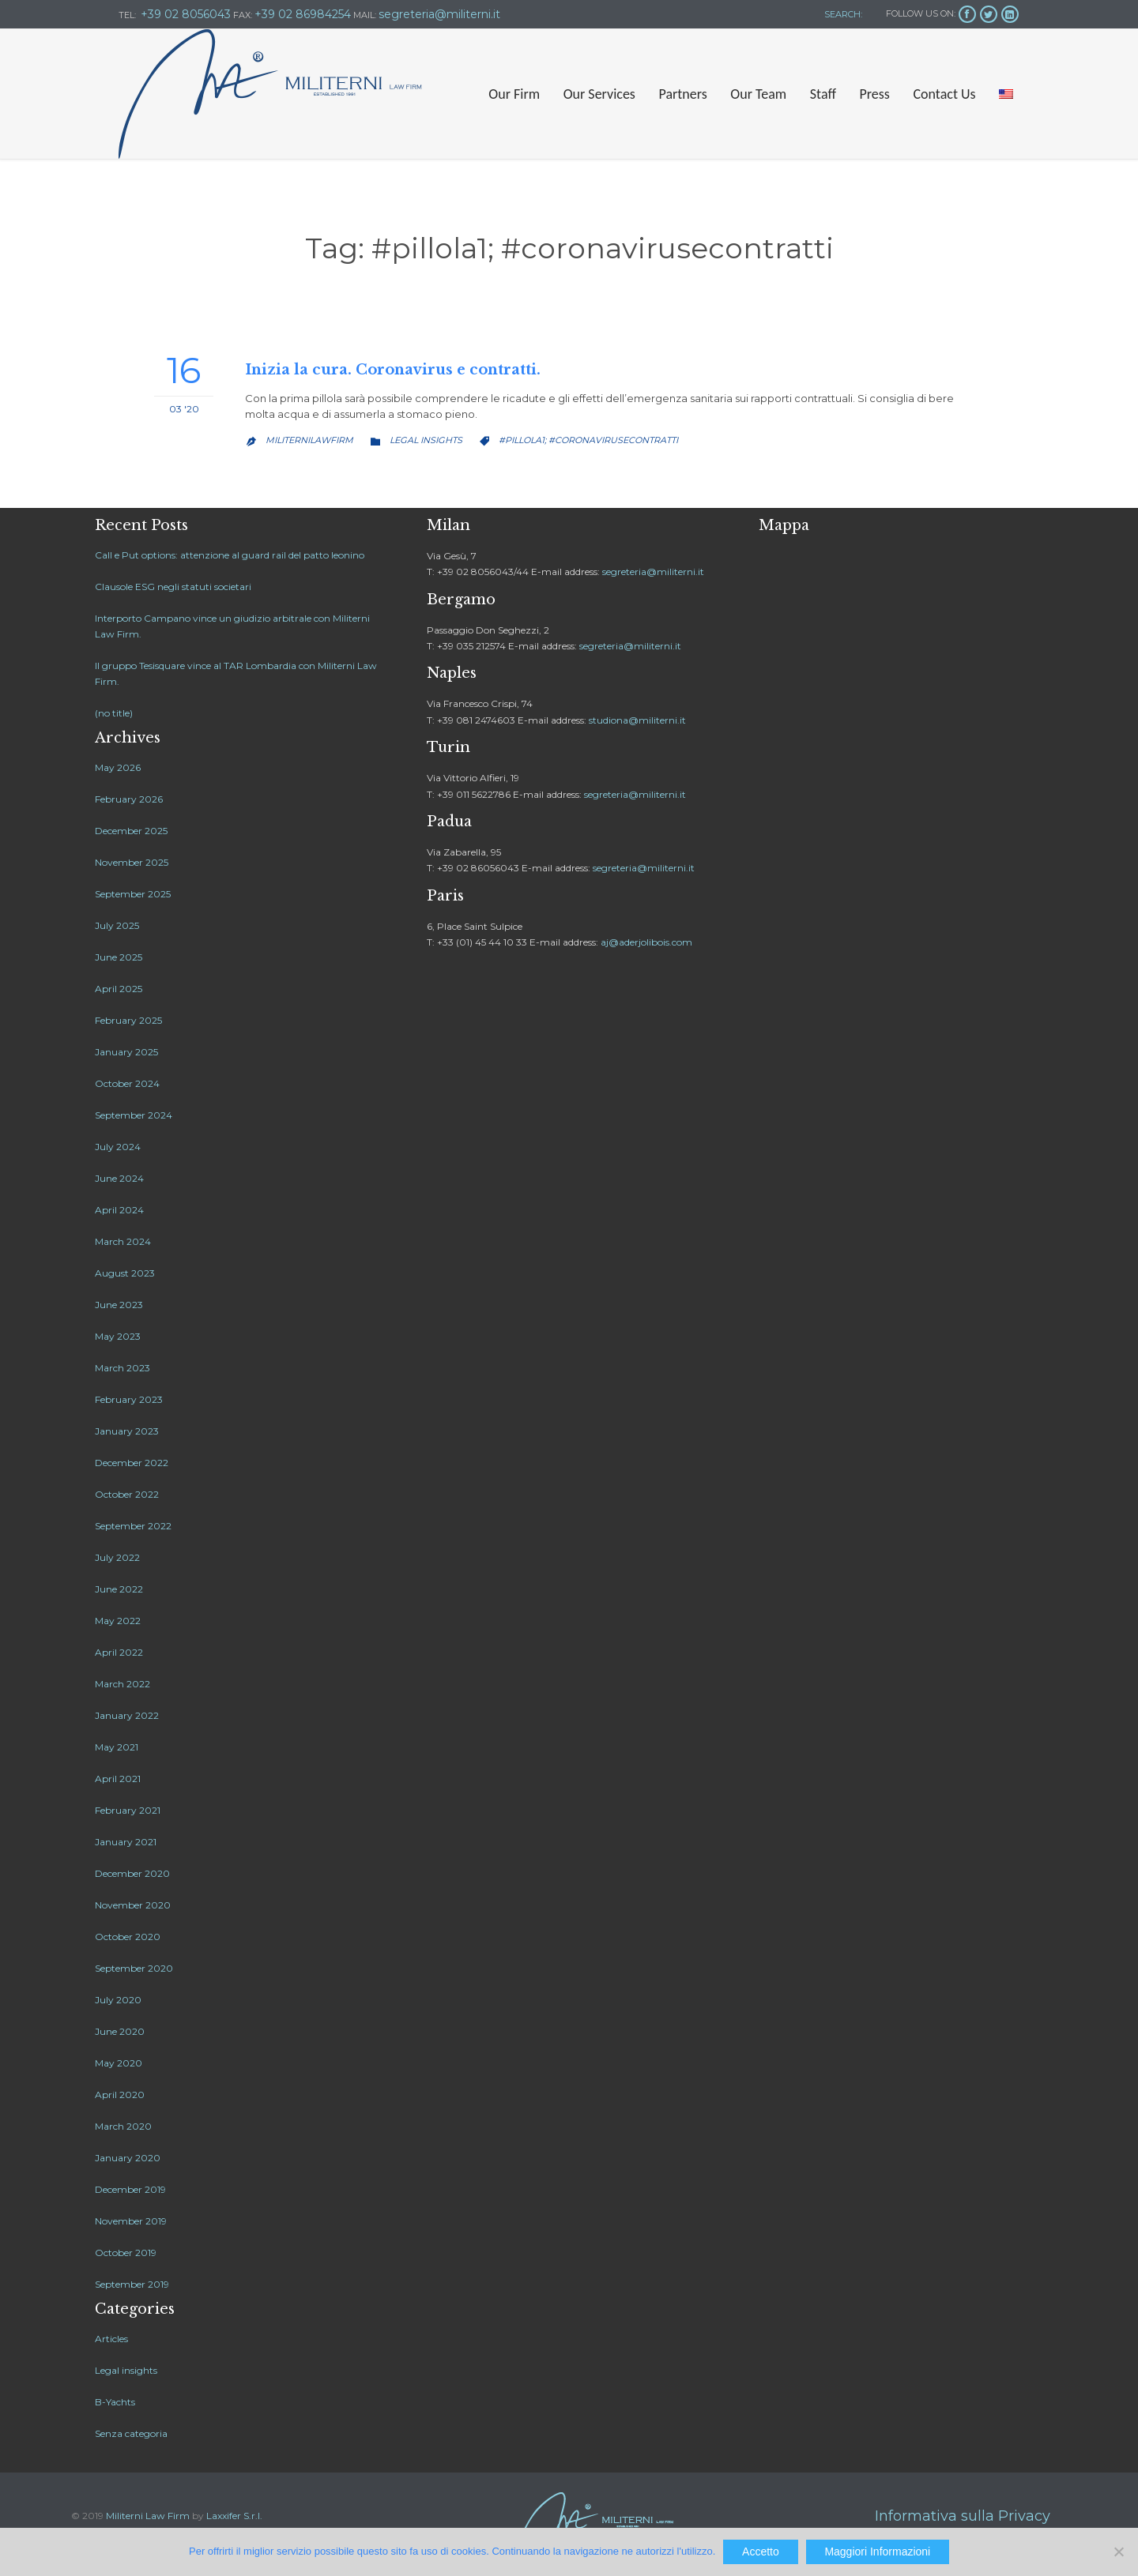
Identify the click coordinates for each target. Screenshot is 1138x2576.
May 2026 (118, 767)
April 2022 (119, 1652)
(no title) (114, 713)
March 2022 (122, 1684)
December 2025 (131, 831)
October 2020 (127, 1936)
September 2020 (134, 1968)
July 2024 (118, 1147)
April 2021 (118, 1778)
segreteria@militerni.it (653, 571)
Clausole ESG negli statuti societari (173, 586)
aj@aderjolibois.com (646, 942)
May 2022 (118, 1620)
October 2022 (127, 1494)
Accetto (760, 2551)
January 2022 (127, 1715)
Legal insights (426, 440)
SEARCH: (842, 14)
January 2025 (126, 1052)
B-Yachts (115, 2402)
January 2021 (125, 1842)
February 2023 (129, 1399)
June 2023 (119, 1305)
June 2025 (118, 957)
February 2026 (129, 799)
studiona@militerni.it (637, 720)
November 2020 (133, 1905)
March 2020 (123, 2126)
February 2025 (128, 1020)
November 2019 (131, 2221)
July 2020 (118, 2000)
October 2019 (125, 2252)
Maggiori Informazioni (877, 2551)
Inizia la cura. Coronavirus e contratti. (393, 369)
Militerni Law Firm (148, 2515)
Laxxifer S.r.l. (234, 2515)
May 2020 (118, 2063)
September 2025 (133, 894)
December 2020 (132, 1873)
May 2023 (118, 1336)
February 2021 (127, 1810)
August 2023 (125, 1273)
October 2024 (127, 1083)
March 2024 (123, 1241)
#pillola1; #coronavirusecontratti (588, 440)
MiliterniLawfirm (309, 440)
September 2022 (133, 1526)
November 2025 (131, 862)
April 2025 (118, 989)
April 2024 (119, 1210)
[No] (1118, 2551)
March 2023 (122, 1368)
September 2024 (133, 1115)
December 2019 (130, 2189)
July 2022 (117, 1557)
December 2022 (131, 1463)
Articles (111, 2339)
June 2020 (120, 2031)
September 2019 (132, 2284)
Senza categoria (131, 2433)
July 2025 (117, 925)
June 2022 (119, 1589)
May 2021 (116, 1747)
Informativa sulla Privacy (962, 2516)
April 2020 (120, 2094)
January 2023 (127, 1431)
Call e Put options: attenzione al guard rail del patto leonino (229, 555)
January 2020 (127, 2158)
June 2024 (119, 1178)
